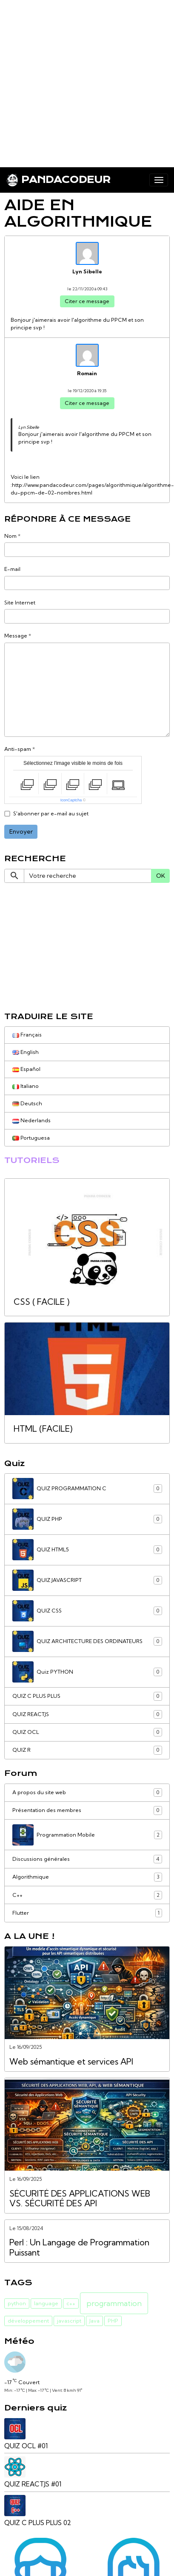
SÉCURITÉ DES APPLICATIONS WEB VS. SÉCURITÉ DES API (79, 2199)
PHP (113, 2321)
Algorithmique (87, 1877)
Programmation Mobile (87, 1835)
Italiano (25, 1086)
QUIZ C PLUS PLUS (87, 1696)
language (46, 2303)
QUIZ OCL (87, 1732)
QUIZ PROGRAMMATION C (87, 1488)
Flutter (87, 1913)
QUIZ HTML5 (87, 1549)
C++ (87, 1895)
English (25, 1052)
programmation (114, 2303)
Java (94, 2321)
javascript (69, 2321)
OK (160, 875)
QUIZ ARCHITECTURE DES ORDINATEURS (87, 1641)
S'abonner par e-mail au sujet (50, 813)
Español (26, 1069)
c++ (70, 2303)
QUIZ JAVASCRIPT (87, 1580)
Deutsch (27, 1103)
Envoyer (21, 831)
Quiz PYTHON (87, 1672)
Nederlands (31, 1120)
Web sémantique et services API (71, 2062)
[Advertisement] (80, 79)
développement (28, 2321)
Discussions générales (87, 1859)
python (17, 2303)
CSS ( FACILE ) (41, 1302)
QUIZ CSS (87, 1610)
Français (27, 1034)
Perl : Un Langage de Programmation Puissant (79, 2248)
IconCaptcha (71, 800)
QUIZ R (87, 1750)
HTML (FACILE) (43, 1429)
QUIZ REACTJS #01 (32, 2484)
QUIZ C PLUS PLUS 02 (37, 2523)
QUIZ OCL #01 (26, 2446)
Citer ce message (87, 301)
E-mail (12, 569)
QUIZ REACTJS (87, 1714)
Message (15, 635)
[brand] (58, 180)
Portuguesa (31, 1138)
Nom (10, 536)
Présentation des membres (87, 1810)
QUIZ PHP (87, 1519)
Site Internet (19, 602)
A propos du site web (87, 1792)
